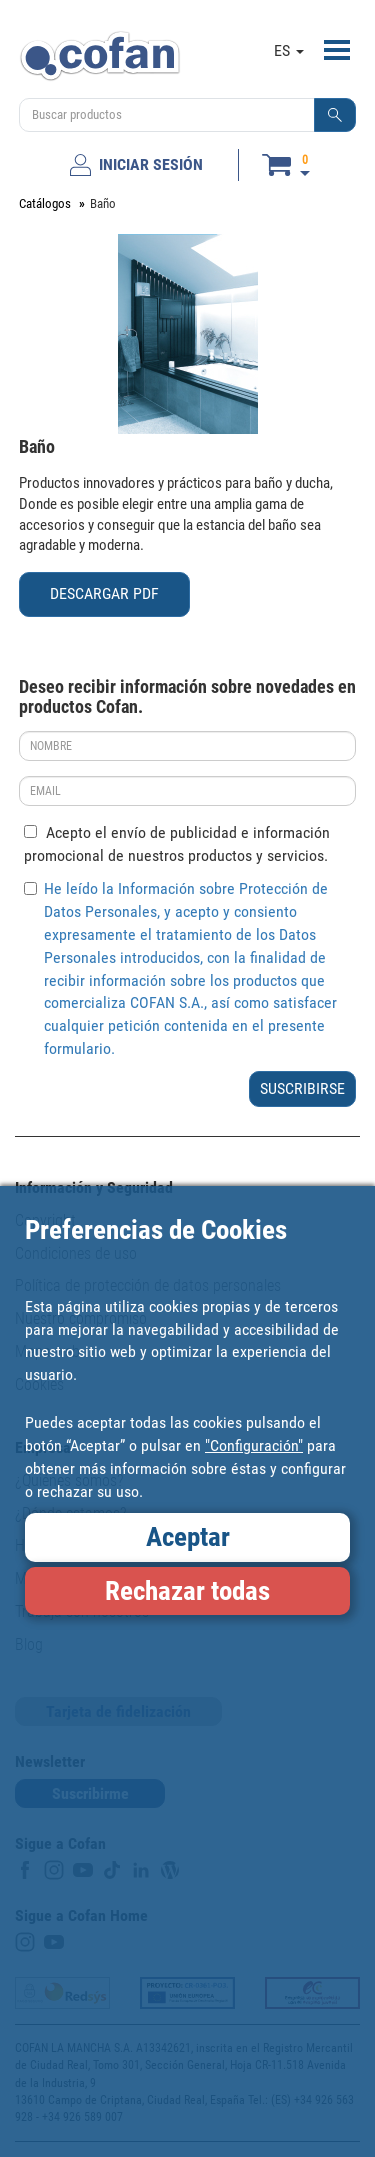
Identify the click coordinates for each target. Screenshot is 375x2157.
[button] (335, 115)
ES (289, 50)
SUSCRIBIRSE (302, 1088)
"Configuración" (254, 1445)
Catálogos (45, 203)
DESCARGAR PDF (104, 593)
